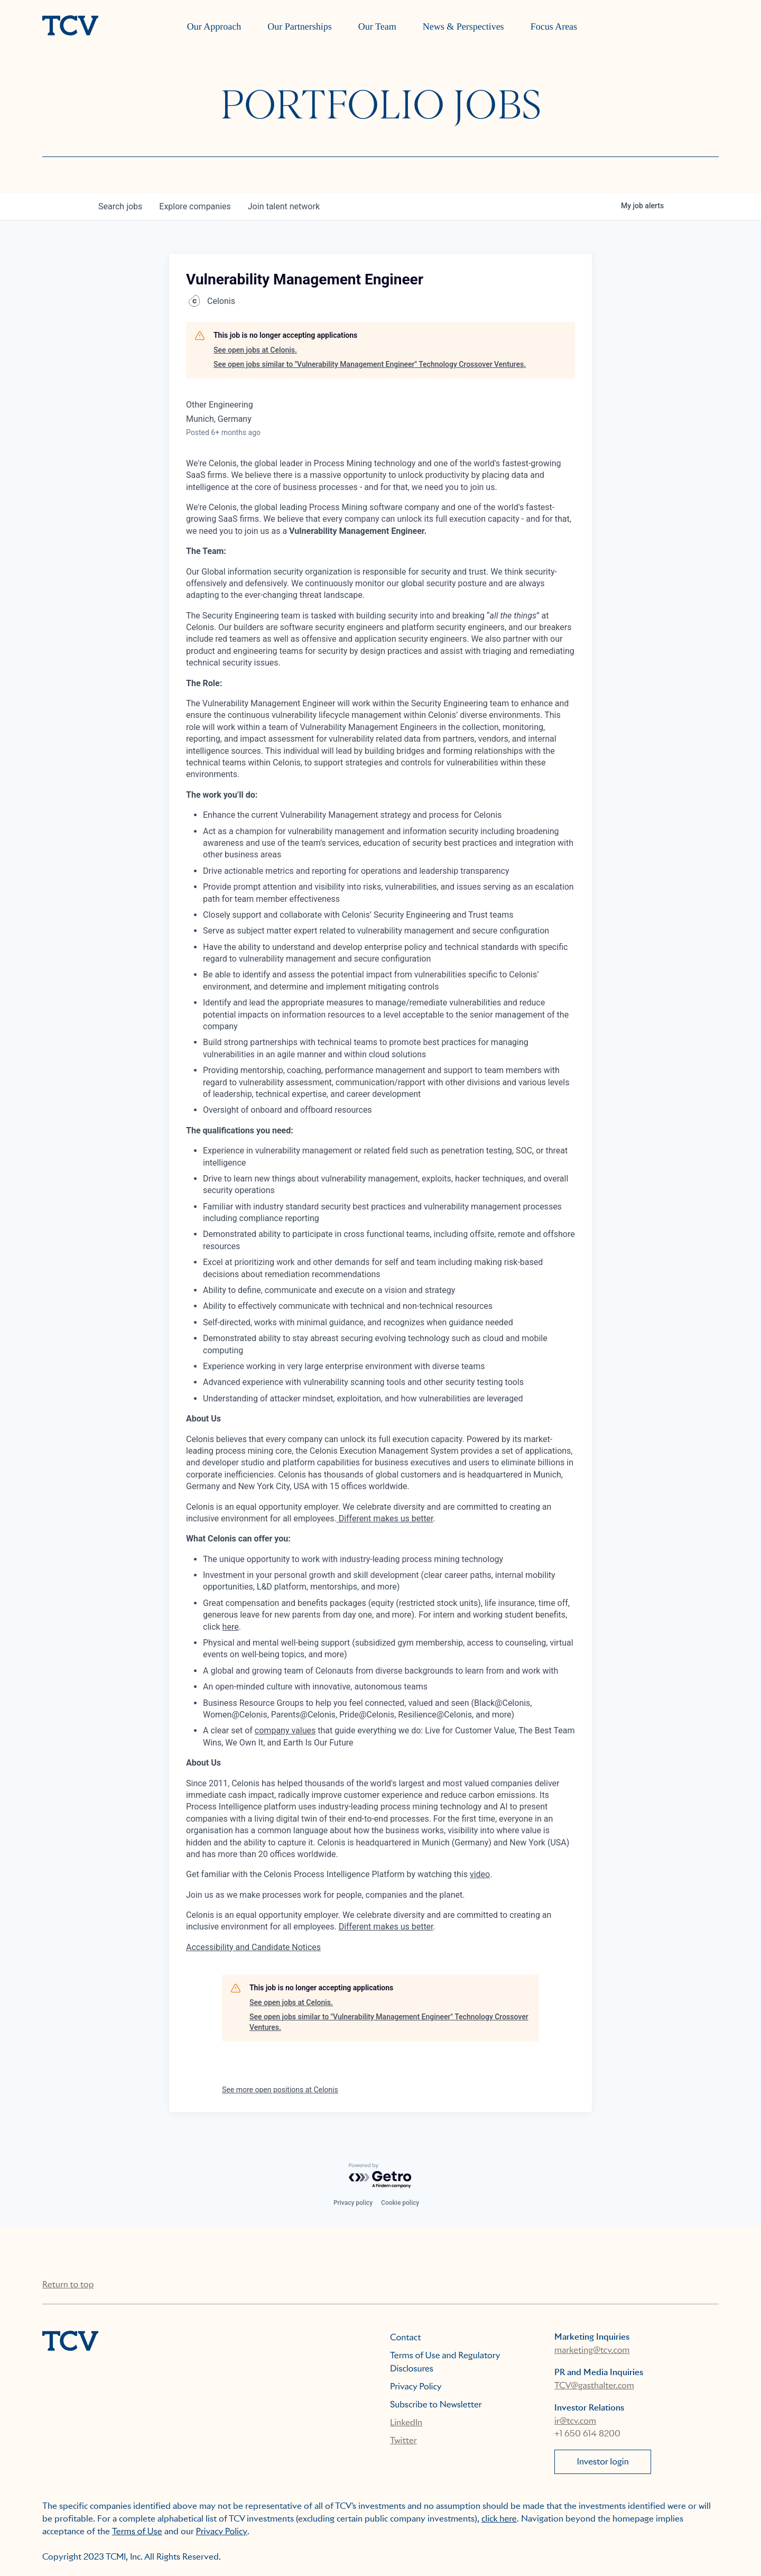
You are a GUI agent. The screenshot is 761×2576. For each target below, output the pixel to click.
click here (499, 2518)
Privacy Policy (416, 2386)
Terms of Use (137, 2531)
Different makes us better (385, 1518)
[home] (70, 26)
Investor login (603, 2461)
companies (194, 206)
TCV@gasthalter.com (594, 2385)
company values (285, 1730)
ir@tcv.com (575, 2420)
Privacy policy (353, 2202)
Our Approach (214, 26)
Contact (405, 2337)
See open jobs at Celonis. (255, 350)
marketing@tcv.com (591, 2350)
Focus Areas (554, 26)
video (480, 1874)
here (230, 1627)
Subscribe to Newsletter (436, 2404)
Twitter (403, 2440)
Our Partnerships (299, 26)
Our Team (377, 26)
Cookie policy (400, 2202)
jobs (120, 206)
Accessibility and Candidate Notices (253, 1947)
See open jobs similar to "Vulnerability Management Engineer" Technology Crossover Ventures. (370, 364)
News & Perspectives (463, 26)
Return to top (68, 2284)
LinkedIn (406, 2422)
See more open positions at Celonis (280, 2089)
